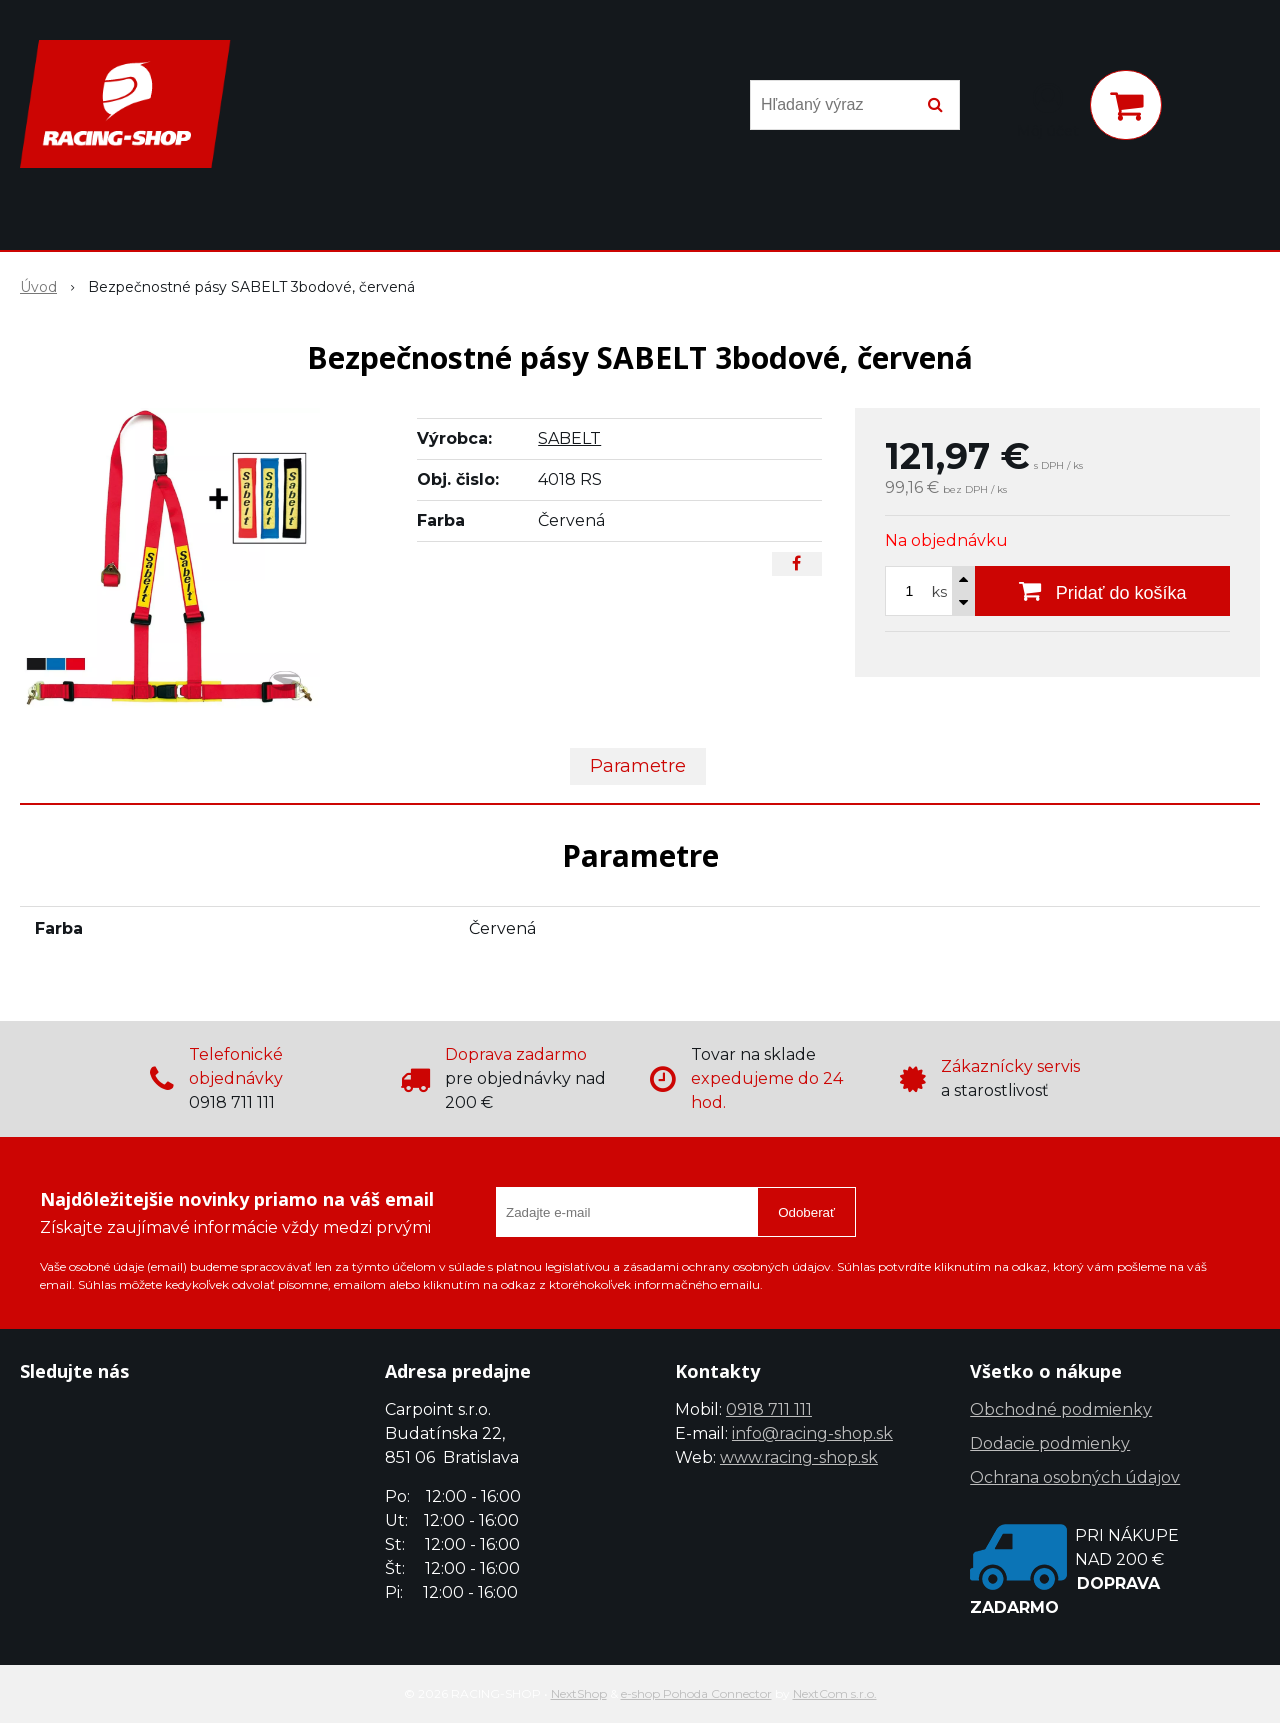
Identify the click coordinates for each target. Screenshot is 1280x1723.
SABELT (569, 438)
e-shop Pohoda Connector (696, 1693)
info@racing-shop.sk (812, 1433)
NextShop (579, 1693)
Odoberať (806, 1212)
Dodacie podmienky (1050, 1443)
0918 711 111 (769, 1409)
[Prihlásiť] (1048, 109)
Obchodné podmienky (1061, 1409)
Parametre (638, 766)
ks (939, 592)
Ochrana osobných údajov (1075, 1477)
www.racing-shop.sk (799, 1457)
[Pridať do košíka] (1102, 591)
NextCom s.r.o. (835, 1693)
